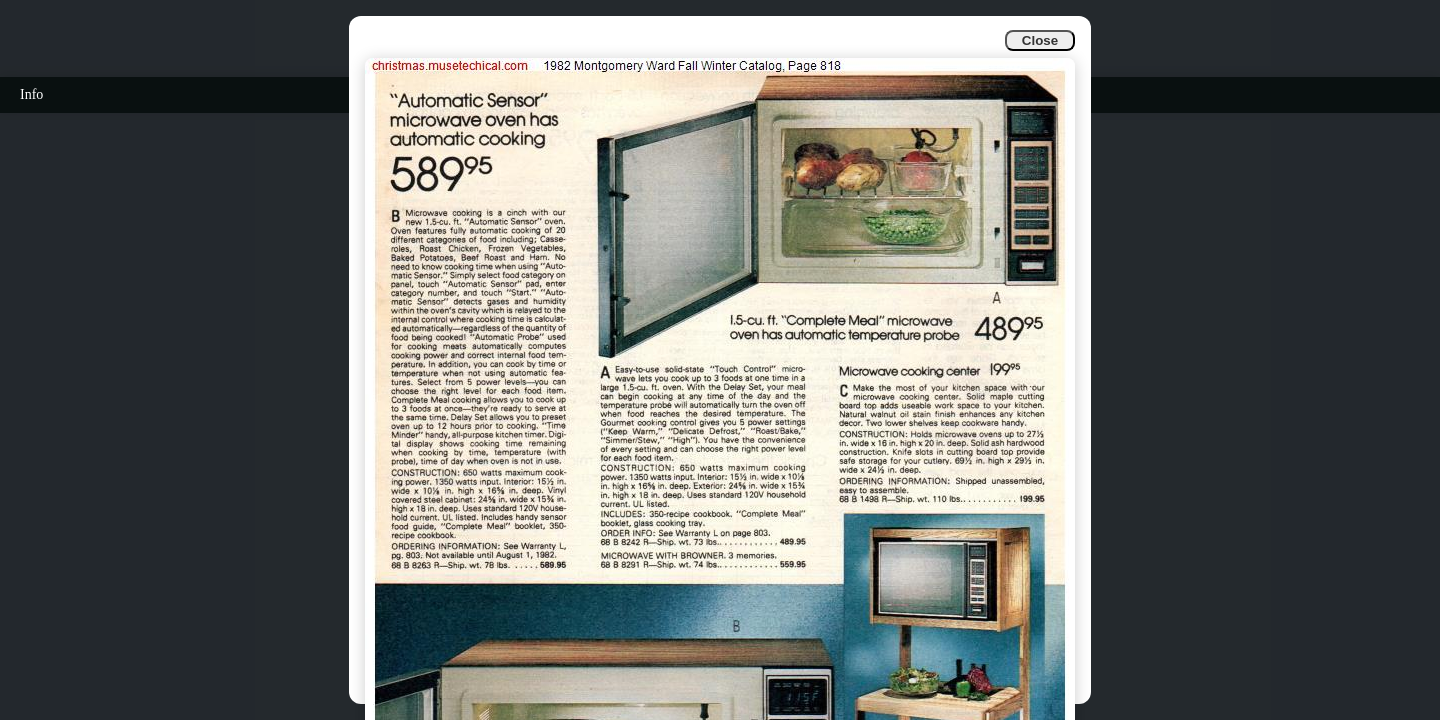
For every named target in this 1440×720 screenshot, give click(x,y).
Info (31, 94)
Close (1040, 40)
